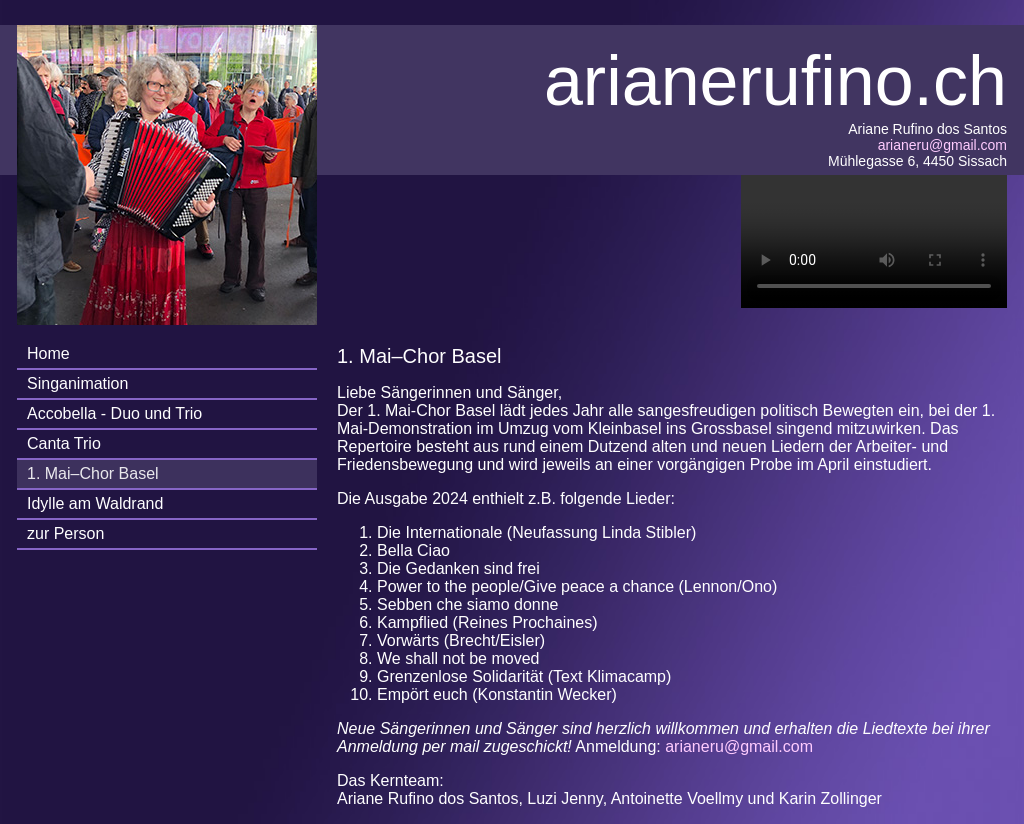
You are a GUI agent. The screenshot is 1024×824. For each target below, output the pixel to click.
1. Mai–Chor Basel (93, 473)
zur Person (65, 533)
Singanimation (77, 383)
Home (48, 353)
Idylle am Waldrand (95, 503)
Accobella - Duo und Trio (114, 413)
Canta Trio (64, 443)
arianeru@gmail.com (942, 145)
